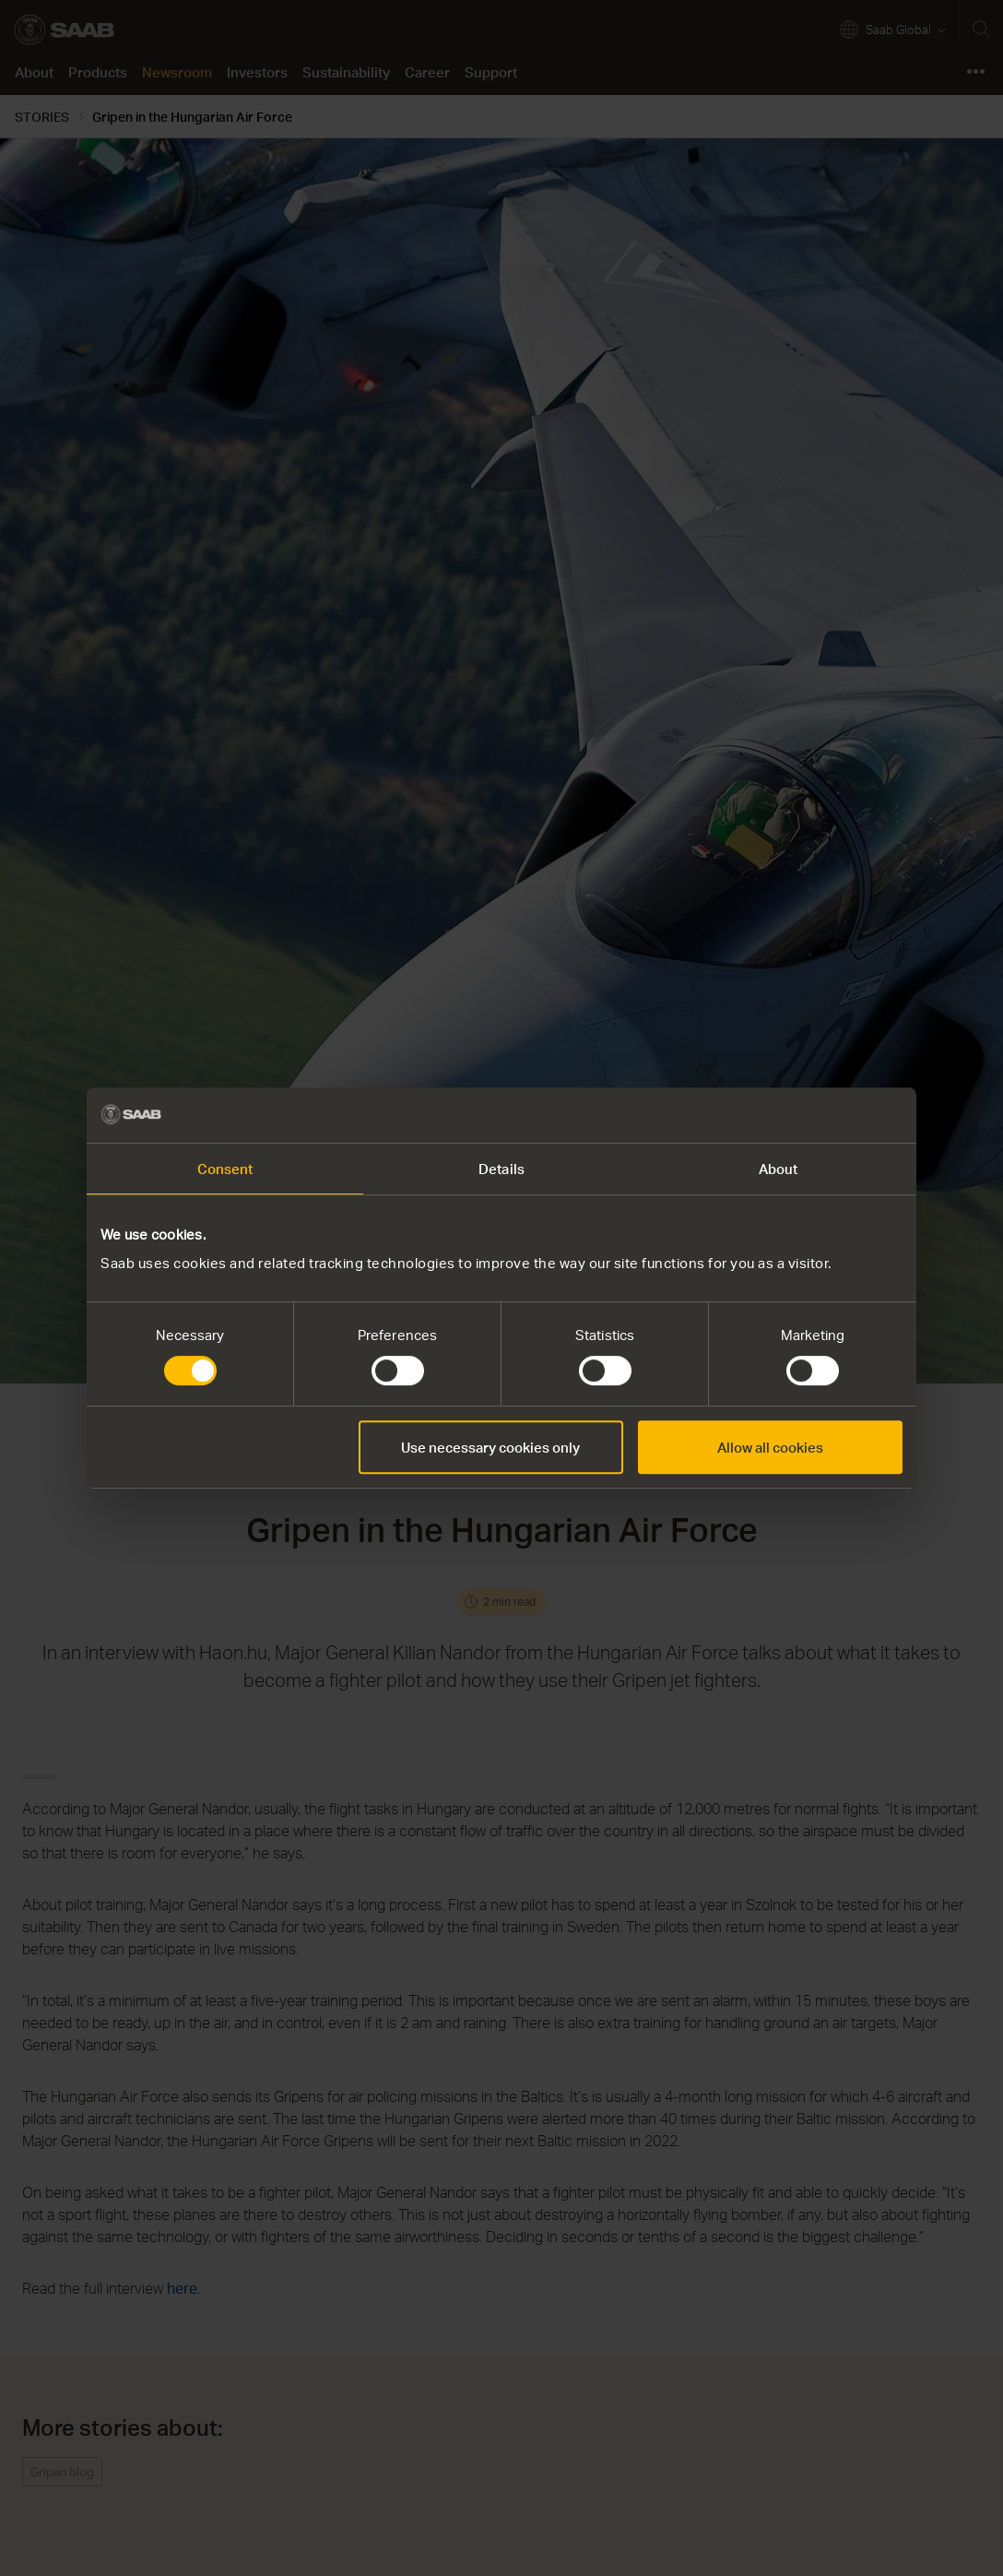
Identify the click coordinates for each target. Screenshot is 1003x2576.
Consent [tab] (225, 1168)
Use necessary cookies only (490, 1447)
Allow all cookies (770, 1447)
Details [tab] (501, 1168)
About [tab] (778, 1168)
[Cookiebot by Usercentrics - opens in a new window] (822, 1115)
